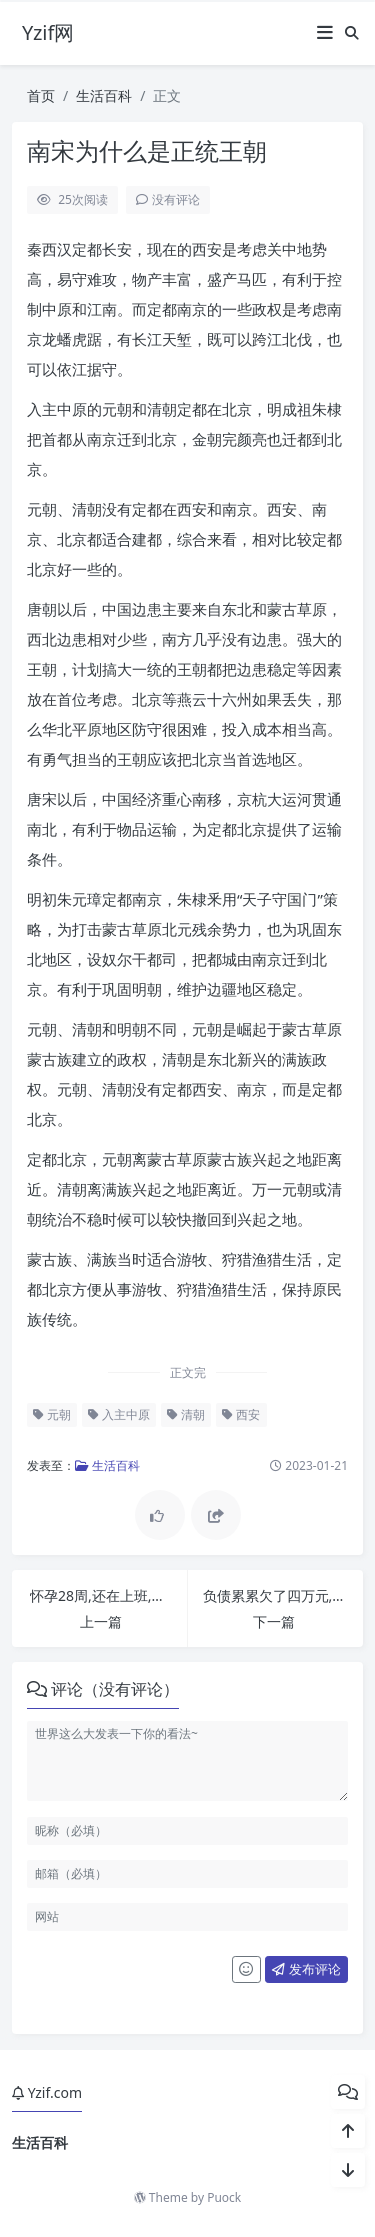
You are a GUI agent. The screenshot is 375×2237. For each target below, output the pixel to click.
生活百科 (104, 95)
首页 (41, 95)
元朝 (52, 1414)
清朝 (186, 1414)
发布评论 (306, 1969)
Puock (224, 2197)
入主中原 (119, 1414)
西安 (241, 1414)
